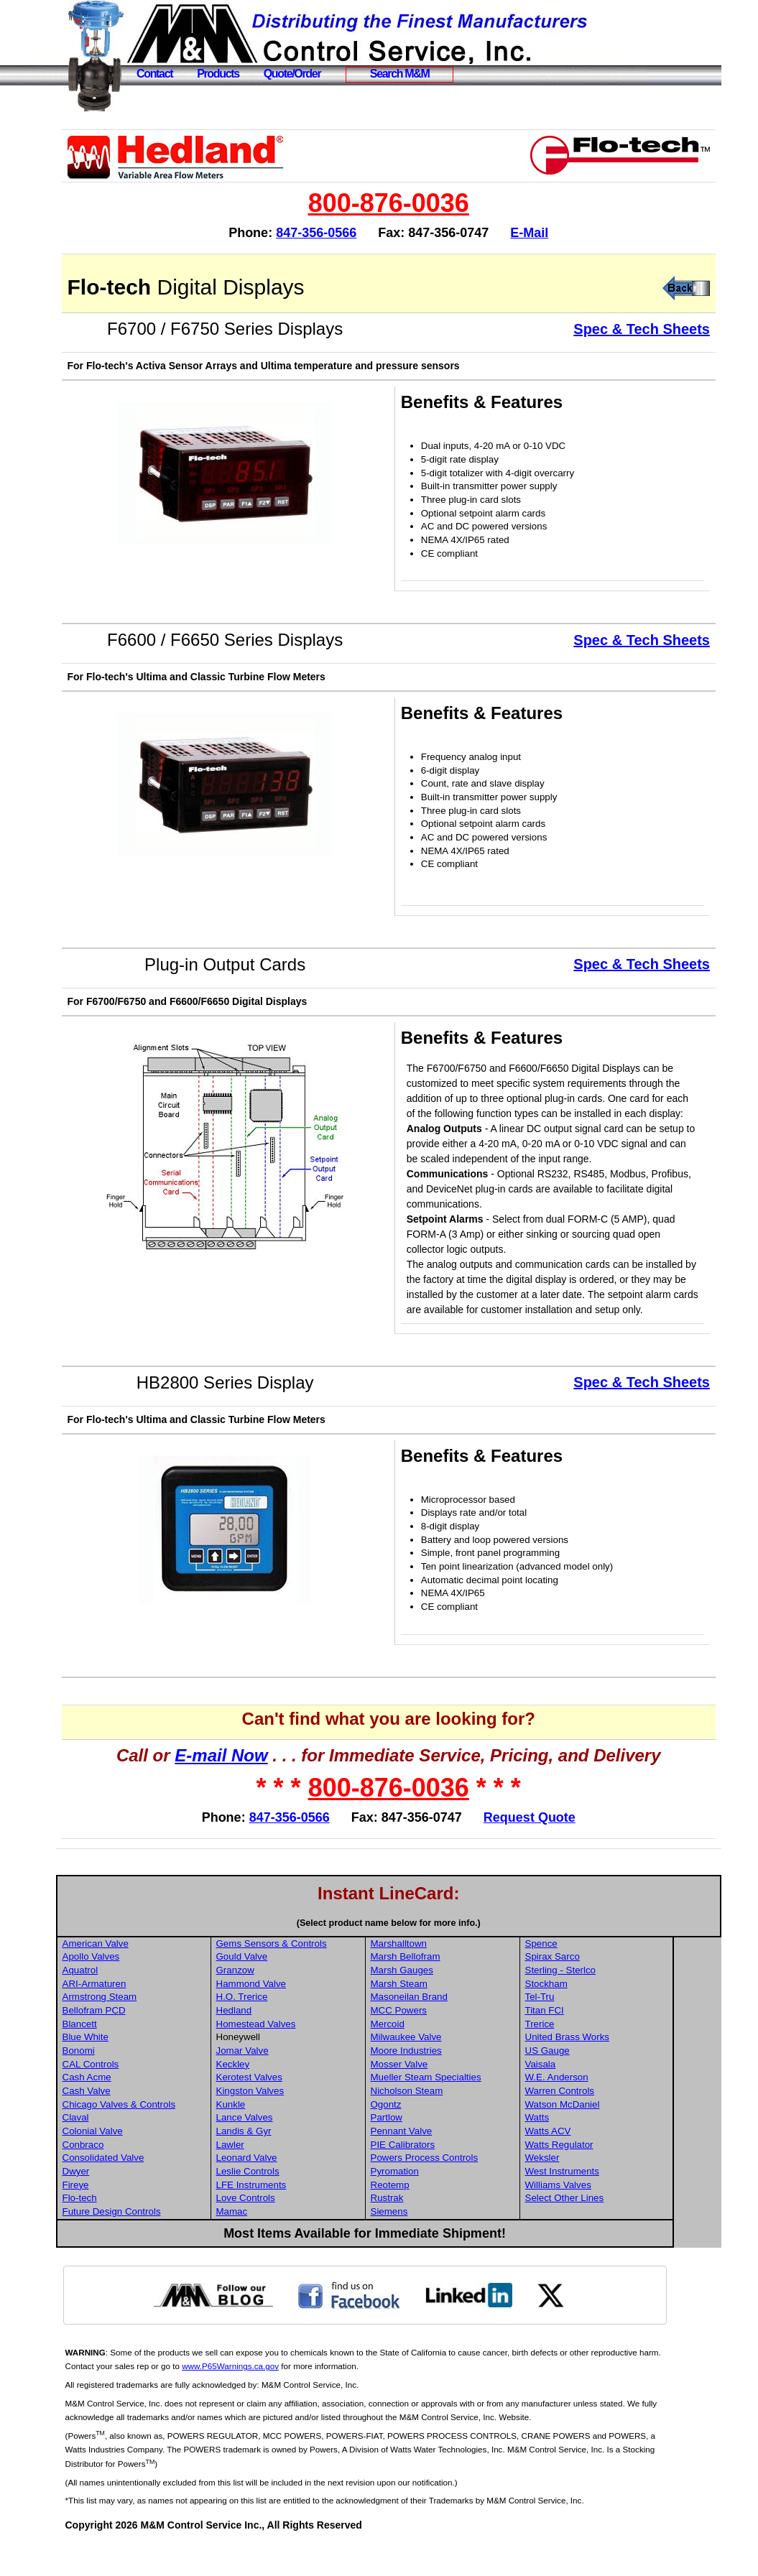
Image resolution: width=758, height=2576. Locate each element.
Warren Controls (609, 2121)
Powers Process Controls (476, 2187)
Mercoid (439, 2054)
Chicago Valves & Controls (174, 2134)
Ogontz (437, 2134)
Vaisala (590, 2094)
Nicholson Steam (458, 2121)
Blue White (140, 2067)
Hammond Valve (304, 2014)
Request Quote (557, 1847)
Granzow (288, 2000)
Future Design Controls (166, 2241)
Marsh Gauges (453, 2000)
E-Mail (557, 233)
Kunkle (284, 2134)
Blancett (134, 2054)
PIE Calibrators (454, 2174)
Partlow (437, 2147)
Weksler (592, 2187)
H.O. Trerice (295, 2026)
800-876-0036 (416, 203)
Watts (587, 2147)
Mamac (285, 2241)
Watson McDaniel (612, 2134)
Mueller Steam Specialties (477, 2107)
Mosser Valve (450, 2094)
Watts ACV (598, 2161)
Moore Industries (457, 2080)
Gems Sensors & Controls (324, 1973)
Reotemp (441, 2215)
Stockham (596, 2014)
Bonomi (133, 2080)
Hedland (287, 2040)
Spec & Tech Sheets (641, 329)
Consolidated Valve (158, 2187)
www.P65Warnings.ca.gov (309, 2396)
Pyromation (446, 2201)
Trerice (589, 2054)
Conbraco (138, 2174)
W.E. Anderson (606, 2107)
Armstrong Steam (154, 2026)
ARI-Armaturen (149, 2014)
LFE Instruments (304, 2215)
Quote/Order (292, 74)
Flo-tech (134, 2228)
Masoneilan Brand (460, 2026)
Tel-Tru (589, 2026)
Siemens (440, 2241)
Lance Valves (297, 2147)
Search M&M (400, 74)
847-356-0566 (343, 233)
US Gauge (597, 2080)
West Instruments (612, 2201)
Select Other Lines (614, 2228)
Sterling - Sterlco (610, 2000)
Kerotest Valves (302, 2107)
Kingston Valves (303, 2121)
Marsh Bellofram (456, 1986)
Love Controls (298, 2228)
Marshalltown (450, 1973)
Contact (154, 74)
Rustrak (438, 2228)
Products (218, 74)
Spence (591, 1973)
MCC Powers (450, 2040)
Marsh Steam (450, 2014)
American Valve (150, 1973)
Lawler (283, 2174)
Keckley (286, 2094)
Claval (130, 2147)
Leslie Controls (301, 2201)
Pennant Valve (453, 2161)
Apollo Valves (146, 1986)
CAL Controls (145, 2094)
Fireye (130, 2215)
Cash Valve (141, 2121)
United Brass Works (617, 2067)
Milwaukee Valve (457, 2067)
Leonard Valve (300, 2187)
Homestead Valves (309, 2054)
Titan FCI (594, 2040)
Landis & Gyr (297, 2161)
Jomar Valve (295, 2080)
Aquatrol (135, 2000)
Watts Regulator (609, 2174)
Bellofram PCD (148, 2040)
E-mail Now (249, 1785)
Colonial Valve (147, 2161)
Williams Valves (608, 2215)
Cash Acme (141, 2107)
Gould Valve (295, 1986)
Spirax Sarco (602, 1986)
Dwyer (130, 2201)
